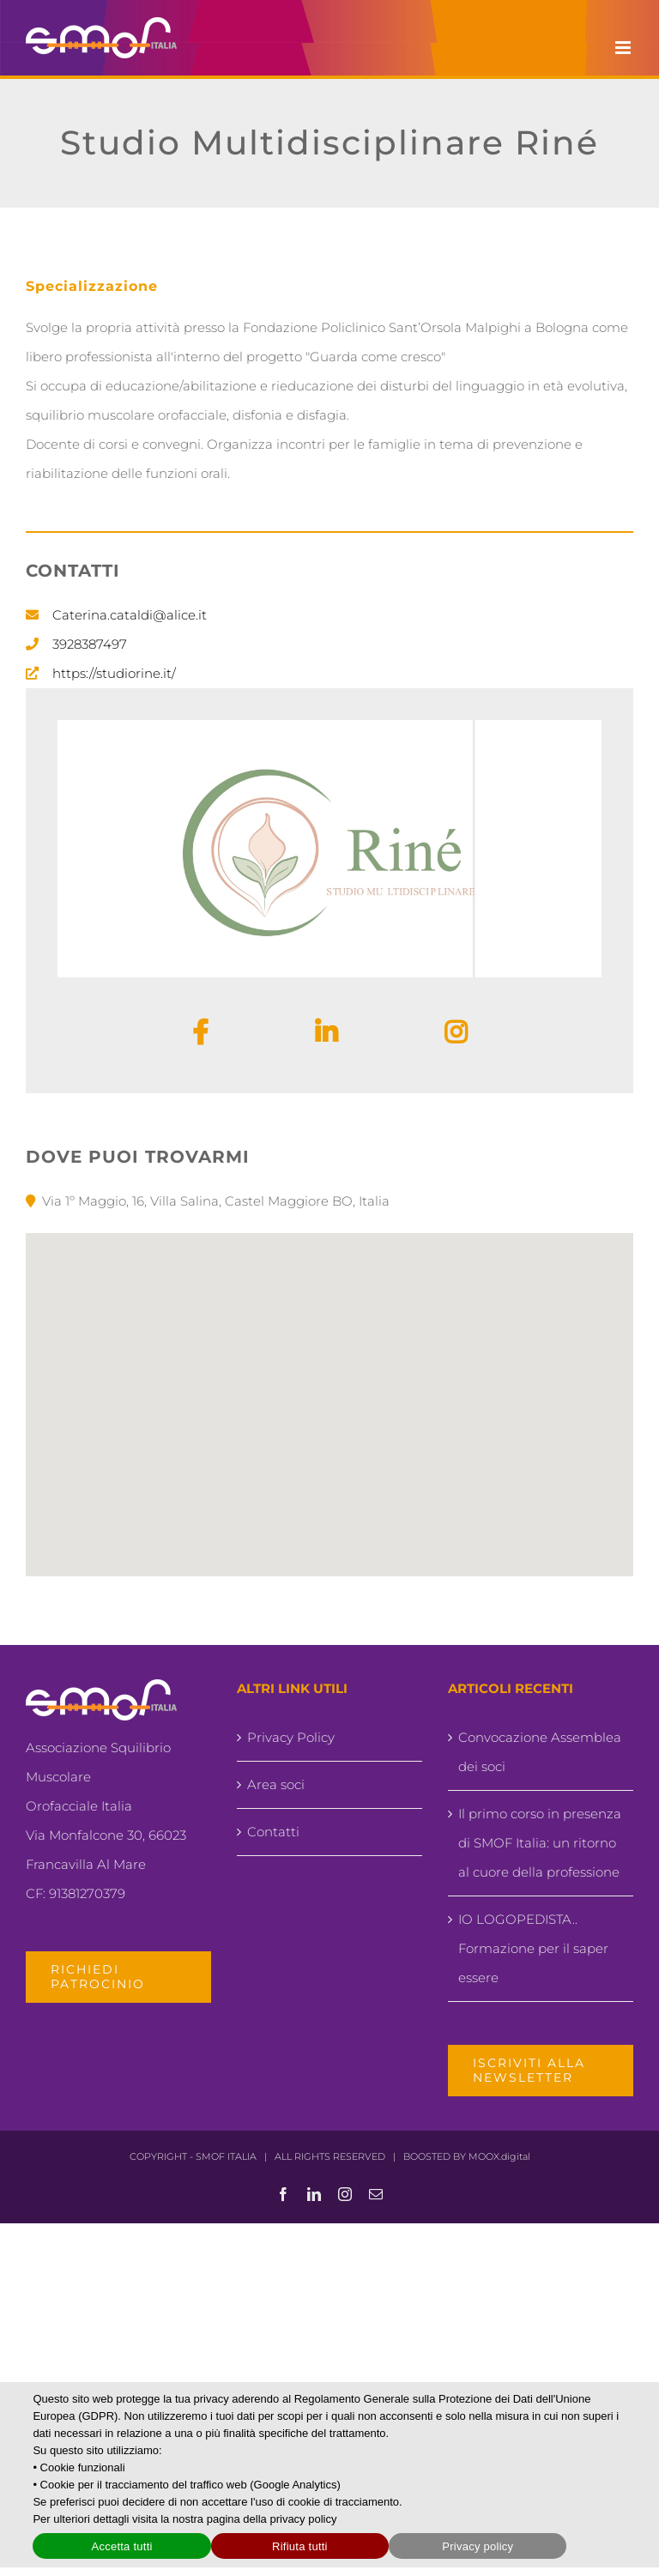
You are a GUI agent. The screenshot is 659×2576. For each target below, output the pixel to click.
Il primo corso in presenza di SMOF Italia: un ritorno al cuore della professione (539, 1842)
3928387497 (89, 644)
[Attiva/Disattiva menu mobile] (624, 48)
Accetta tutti (121, 2546)
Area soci (276, 1784)
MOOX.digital (499, 2156)
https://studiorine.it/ (114, 673)
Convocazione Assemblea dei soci (539, 1752)
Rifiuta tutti (300, 2546)
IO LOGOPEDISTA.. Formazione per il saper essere (533, 1948)
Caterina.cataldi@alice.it (129, 615)
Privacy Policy (291, 1737)
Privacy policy (477, 2546)
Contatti (273, 1831)
